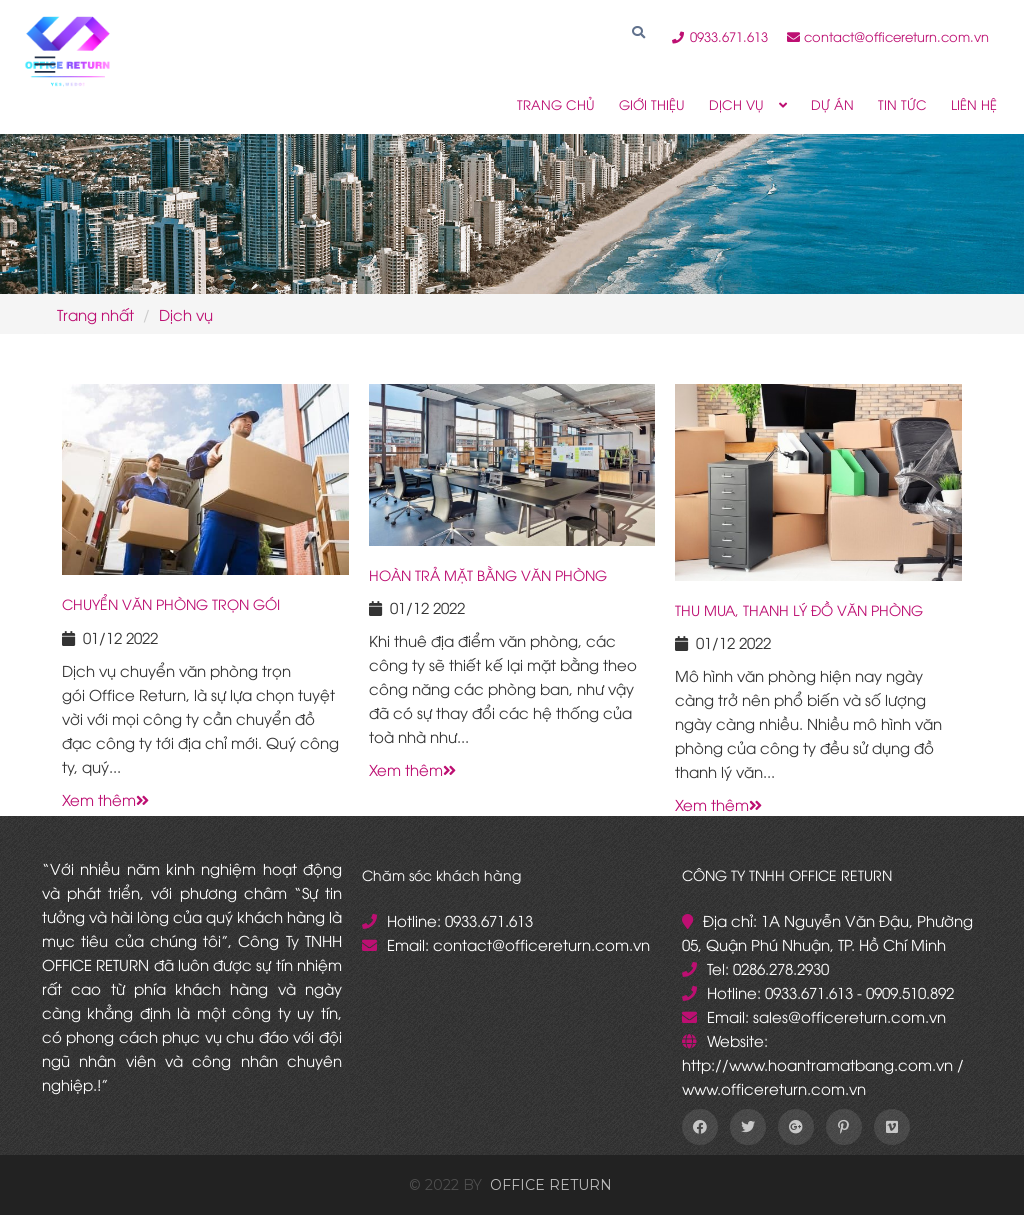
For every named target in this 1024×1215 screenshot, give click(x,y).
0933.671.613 (722, 36)
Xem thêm (105, 799)
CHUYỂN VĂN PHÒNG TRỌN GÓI (171, 603)
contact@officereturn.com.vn (888, 36)
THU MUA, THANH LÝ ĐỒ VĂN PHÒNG (799, 609)
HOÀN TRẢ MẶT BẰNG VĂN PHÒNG (488, 574)
